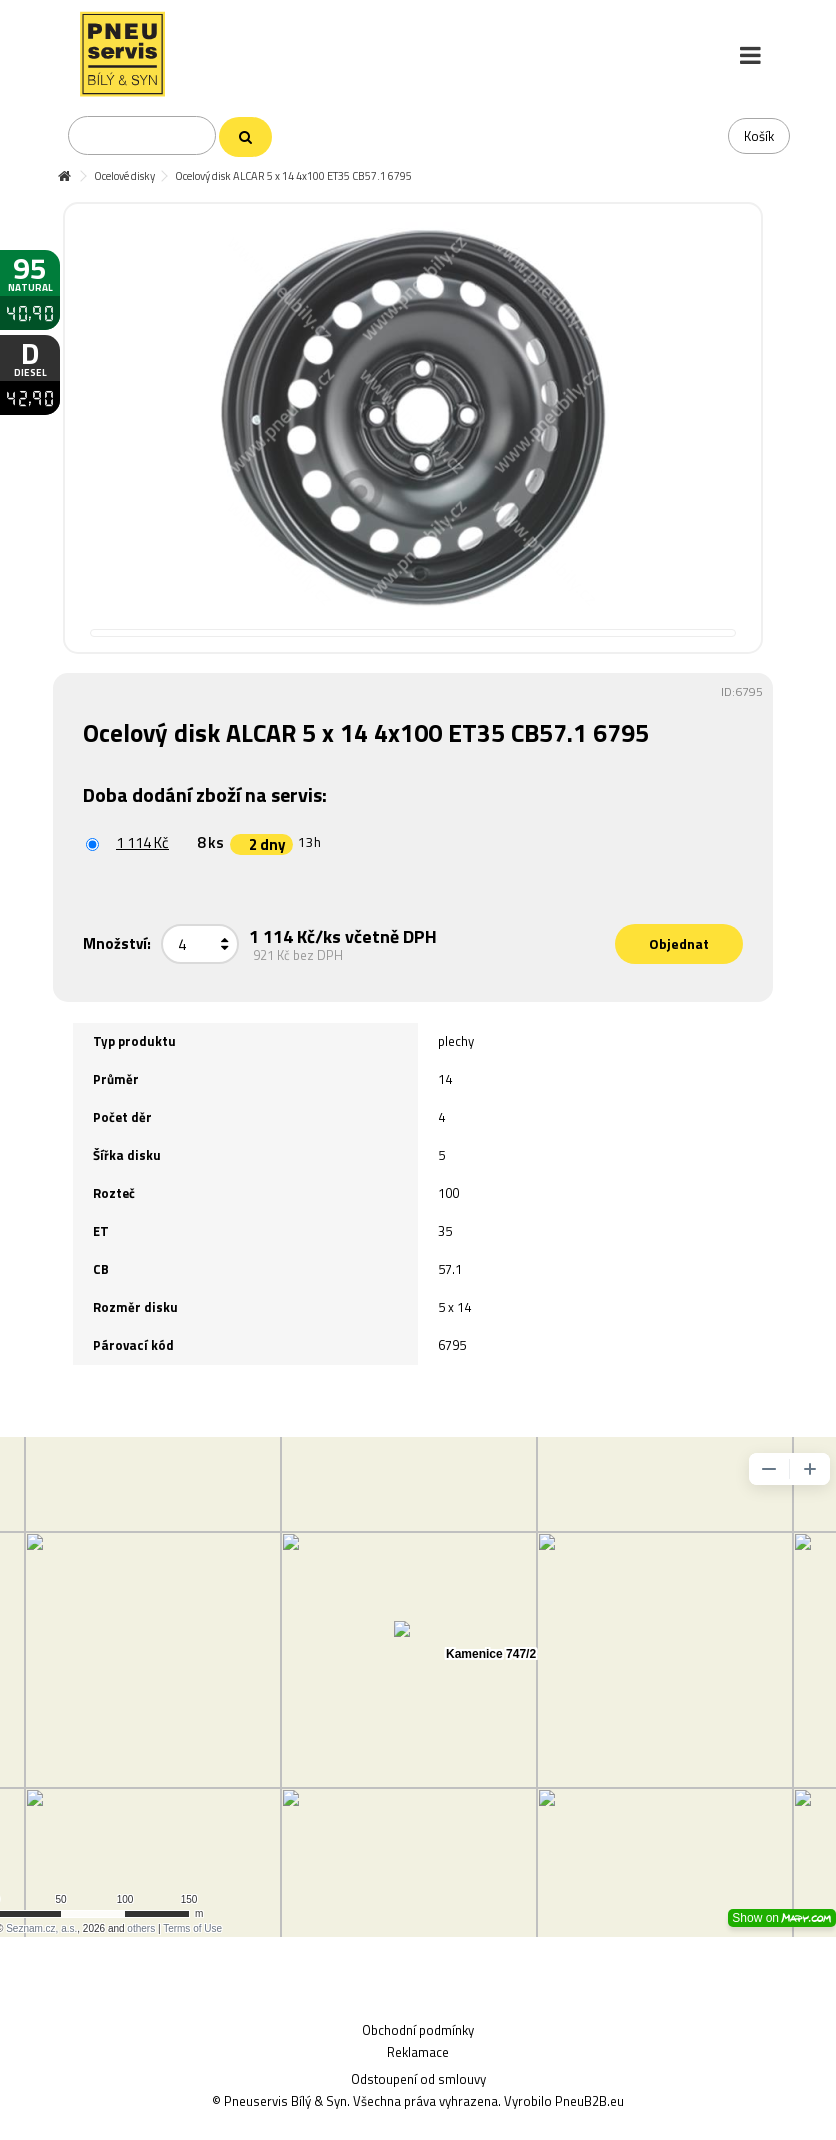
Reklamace (418, 2052)
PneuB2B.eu (589, 2101)
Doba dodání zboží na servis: (207, 794)
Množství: (117, 943)
